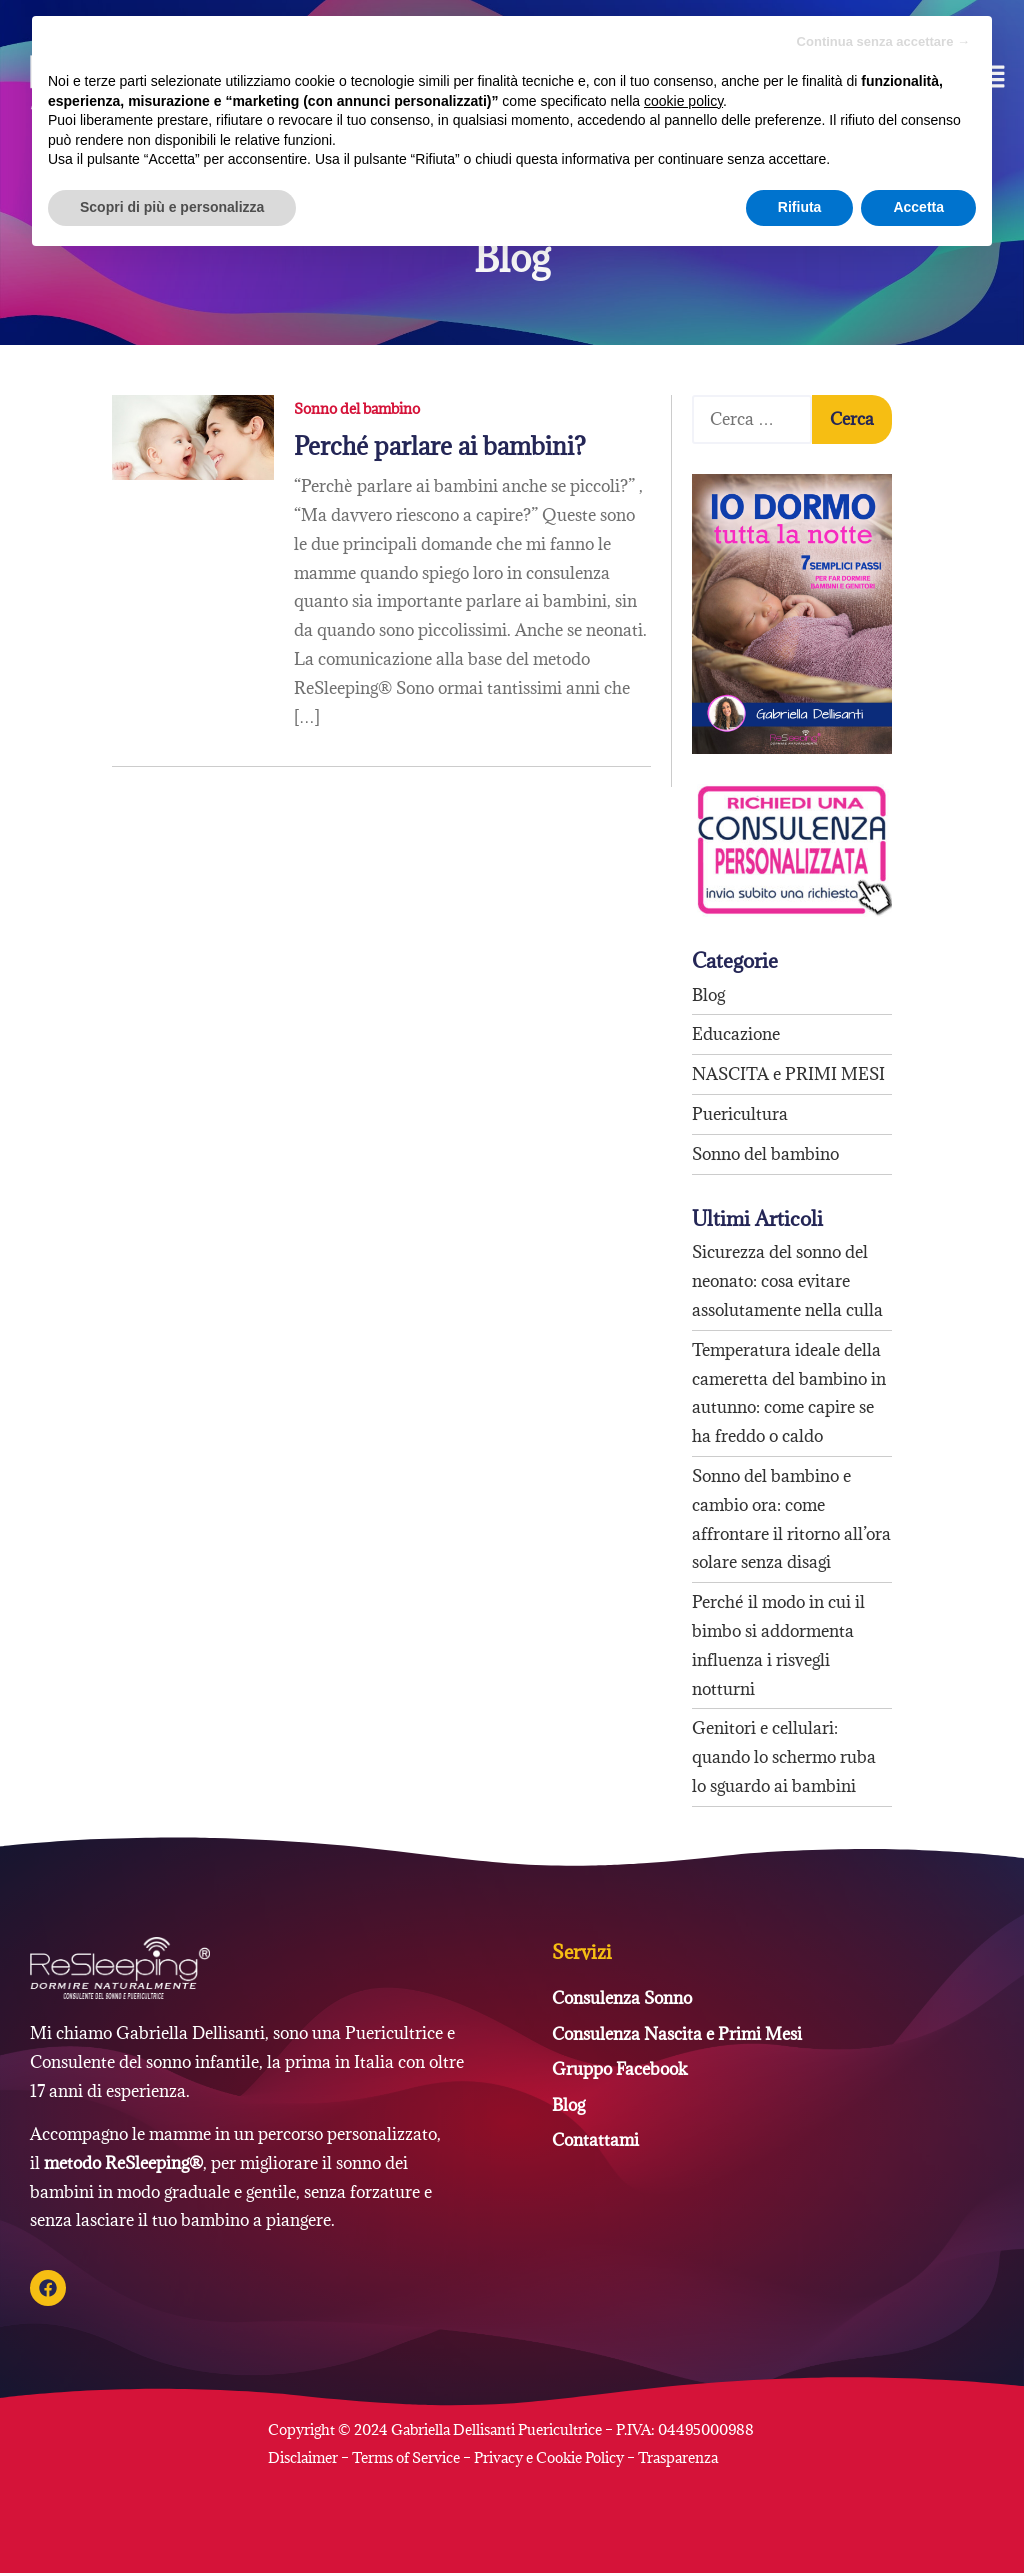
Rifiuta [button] (800, 207)
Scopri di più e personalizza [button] (172, 207)
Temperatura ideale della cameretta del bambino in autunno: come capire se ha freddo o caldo (789, 1393)
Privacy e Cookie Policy (549, 2457)
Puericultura (740, 1114)
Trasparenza (678, 2457)
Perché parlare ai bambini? (440, 446)
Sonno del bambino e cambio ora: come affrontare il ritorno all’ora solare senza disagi (791, 1519)
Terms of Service (406, 2457)
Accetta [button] (918, 207)
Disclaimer (304, 2457)
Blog (708, 995)
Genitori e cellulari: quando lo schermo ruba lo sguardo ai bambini (784, 1757)
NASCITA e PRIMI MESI (788, 1074)
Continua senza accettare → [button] (883, 41)
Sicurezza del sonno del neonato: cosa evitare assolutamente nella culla (787, 1281)
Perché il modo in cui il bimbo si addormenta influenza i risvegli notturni (778, 1645)
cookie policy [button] (683, 101)
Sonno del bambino (357, 408)
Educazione (736, 1034)
